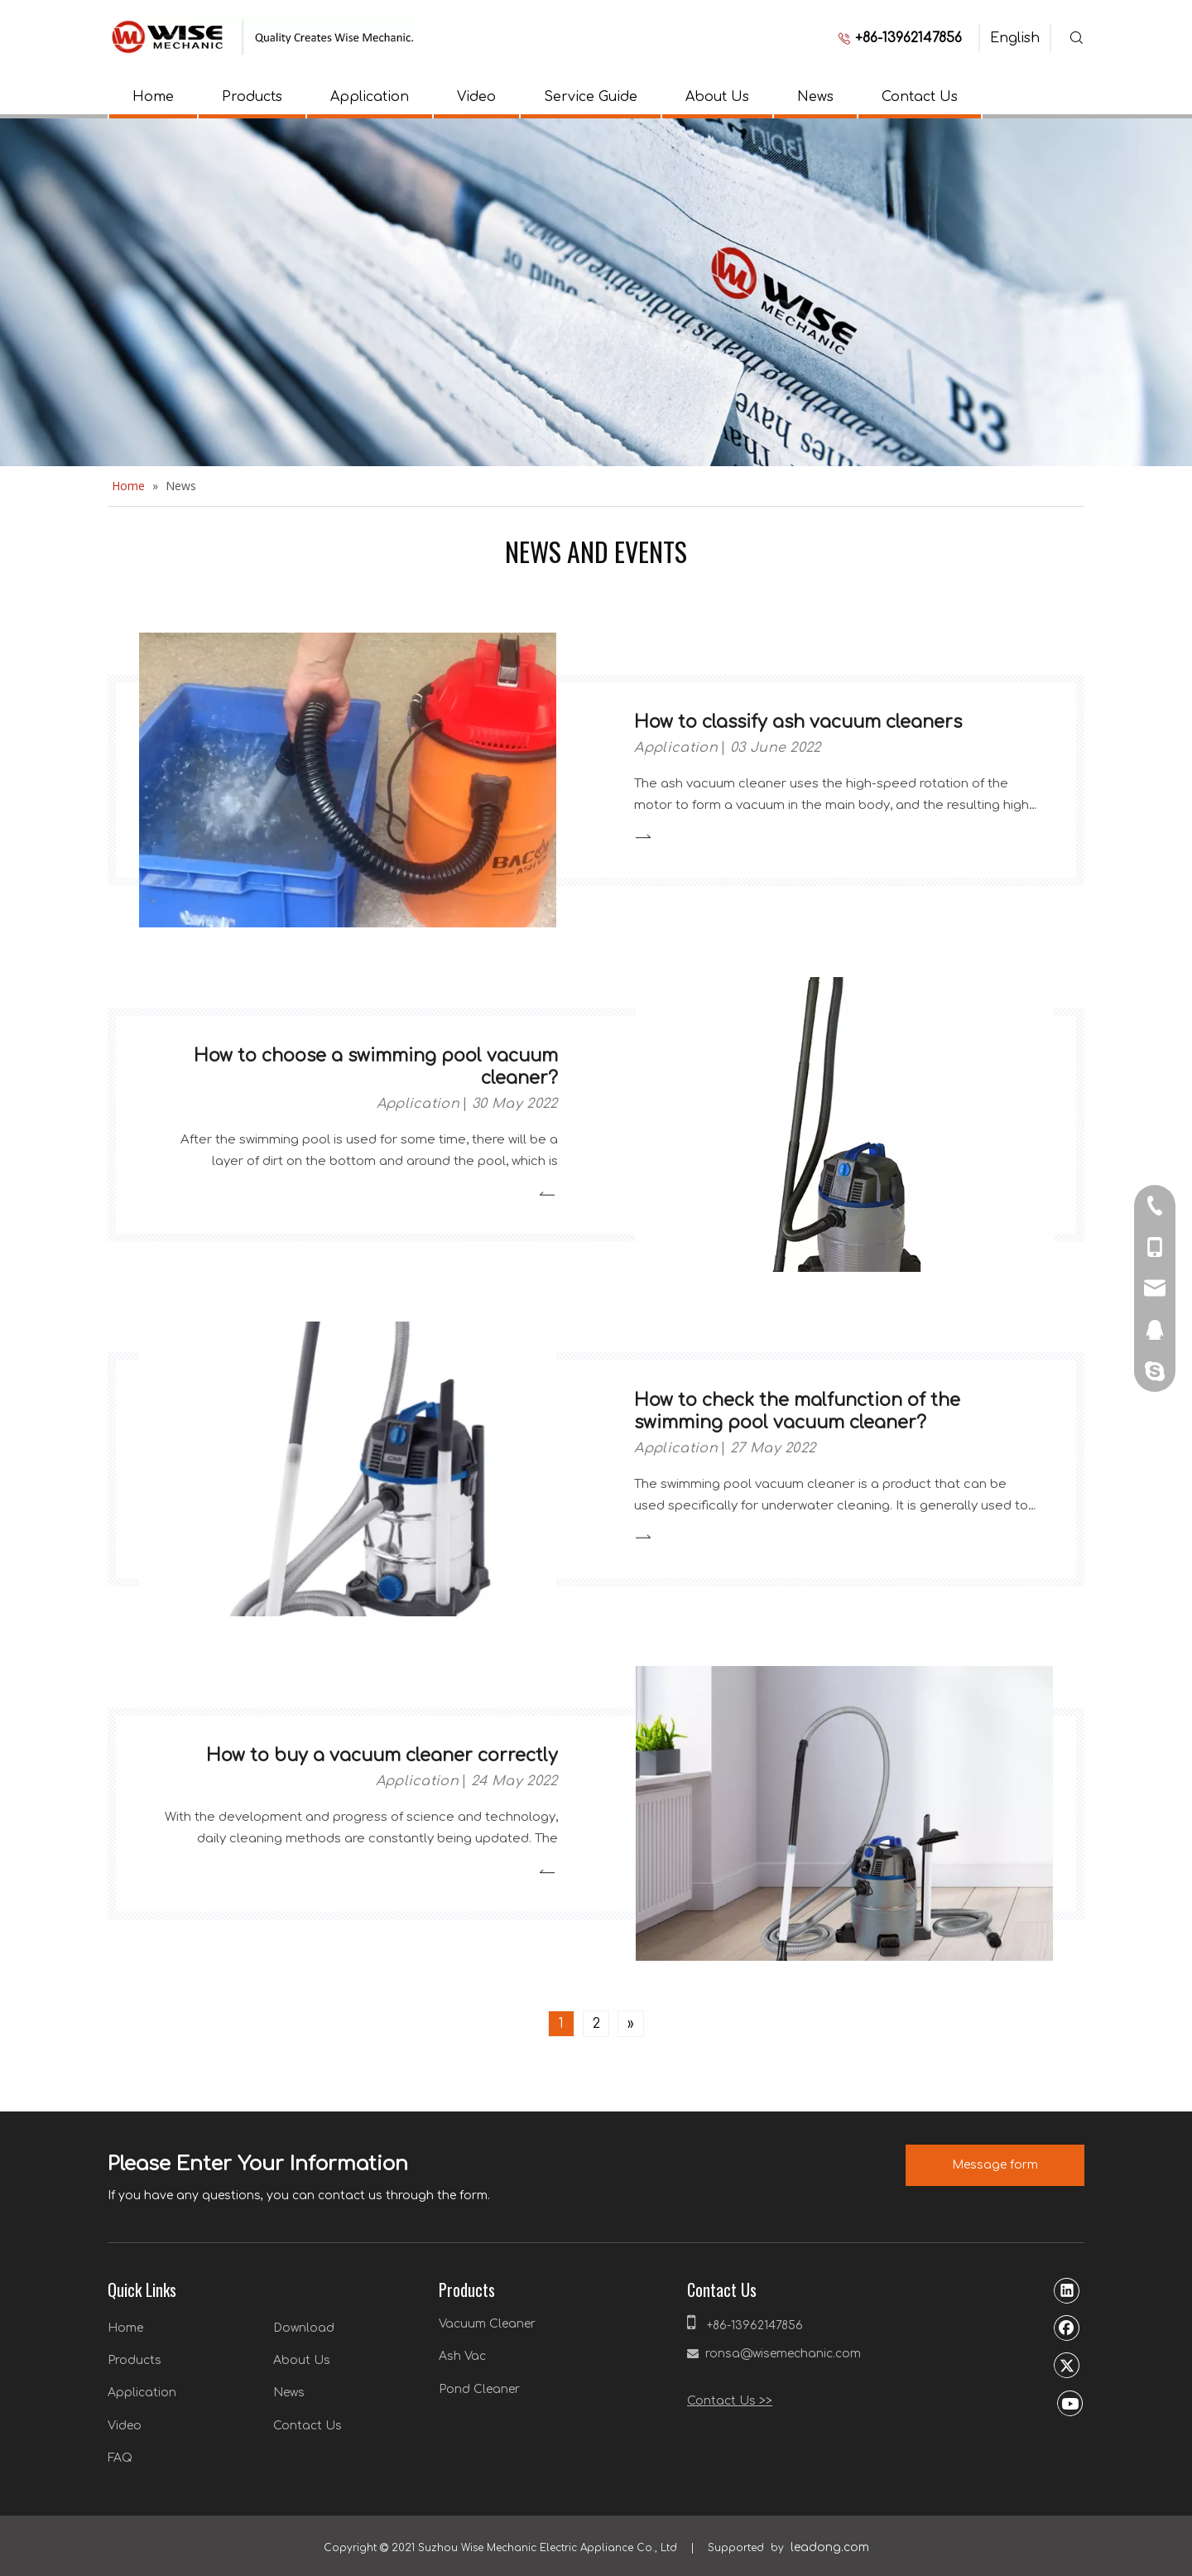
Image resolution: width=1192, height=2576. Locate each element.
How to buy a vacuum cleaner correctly (382, 1755)
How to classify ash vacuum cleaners (798, 722)
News (815, 96)
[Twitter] (1067, 2365)
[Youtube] (1070, 2403)
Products (252, 96)
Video (476, 96)
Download (303, 2328)
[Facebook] (1067, 2327)
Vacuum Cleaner (487, 2324)
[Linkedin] (1067, 2290)
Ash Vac (462, 2356)
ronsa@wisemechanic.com (783, 2353)
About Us (717, 96)
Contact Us (920, 96)
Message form (995, 2165)
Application (369, 96)
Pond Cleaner (479, 2389)
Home (153, 96)
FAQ (120, 2458)
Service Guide (590, 96)
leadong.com (830, 2547)
